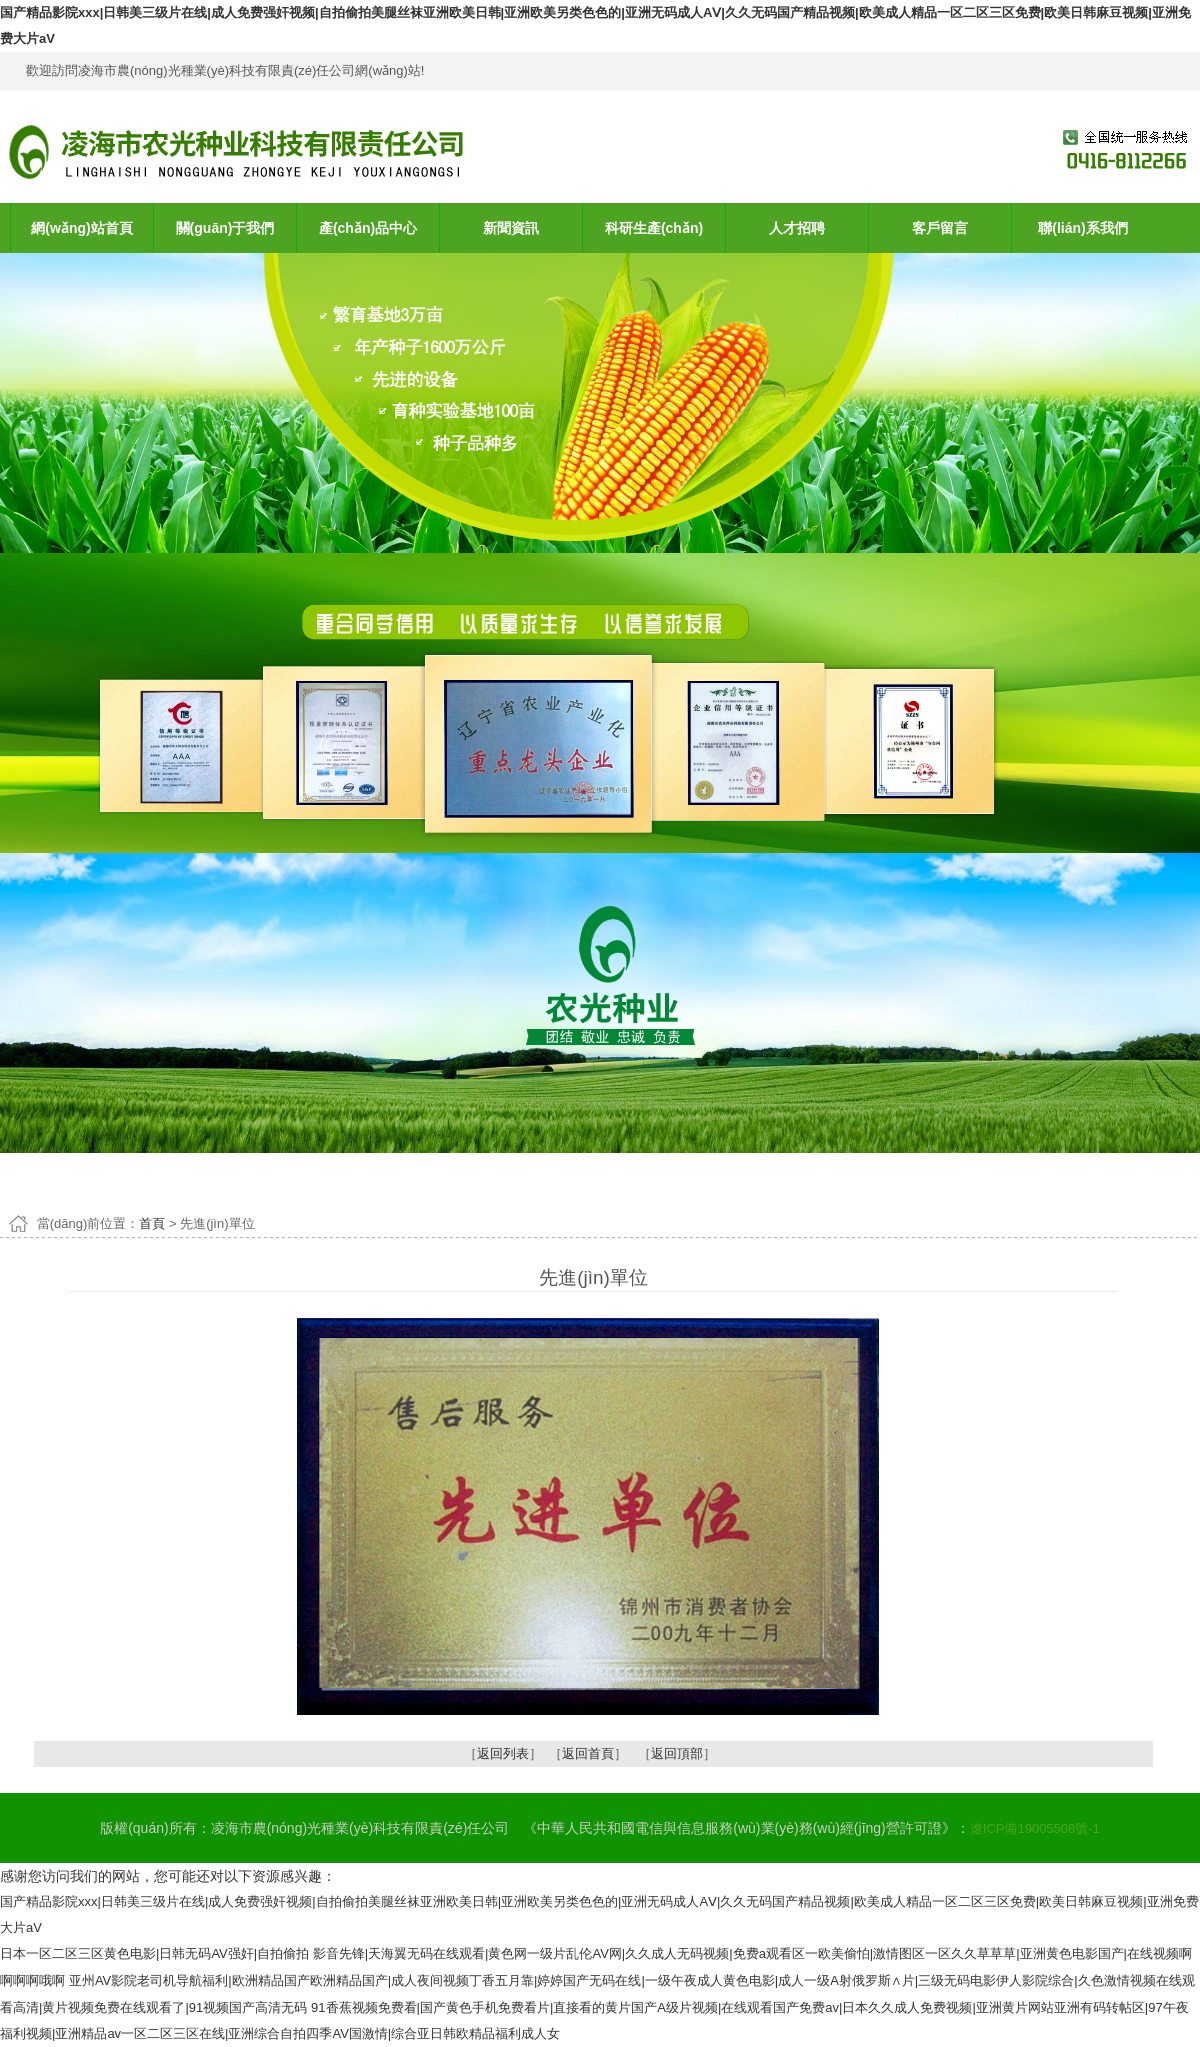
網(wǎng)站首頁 (81, 228)
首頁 (152, 1223)
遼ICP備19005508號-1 (1035, 1828)
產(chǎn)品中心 (368, 228)
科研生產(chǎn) (654, 228)
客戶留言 (940, 228)
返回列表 (503, 1753)
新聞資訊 (511, 228)
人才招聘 (797, 228)
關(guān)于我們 (225, 228)
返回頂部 (677, 1753)
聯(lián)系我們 (1082, 228)
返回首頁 (588, 1753)
